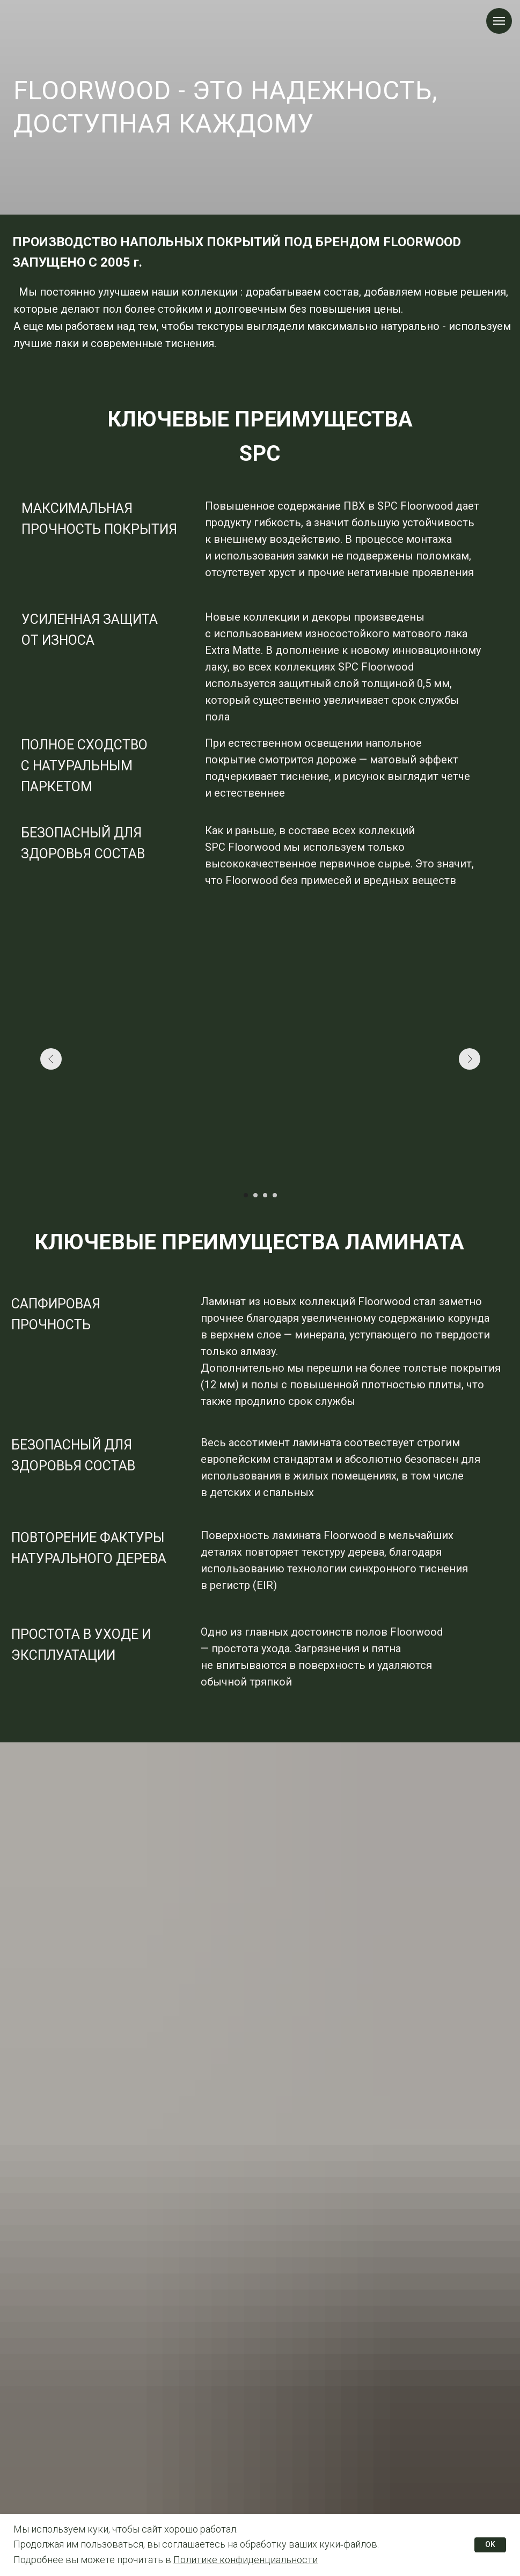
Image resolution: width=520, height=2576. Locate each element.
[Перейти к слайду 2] (255, 1195)
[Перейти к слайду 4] (275, 1195)
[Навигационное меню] (499, 21)
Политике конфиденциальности (245, 2559)
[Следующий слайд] (469, 1059)
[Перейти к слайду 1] (246, 1195)
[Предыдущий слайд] (51, 1059)
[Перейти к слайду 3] (265, 1195)
